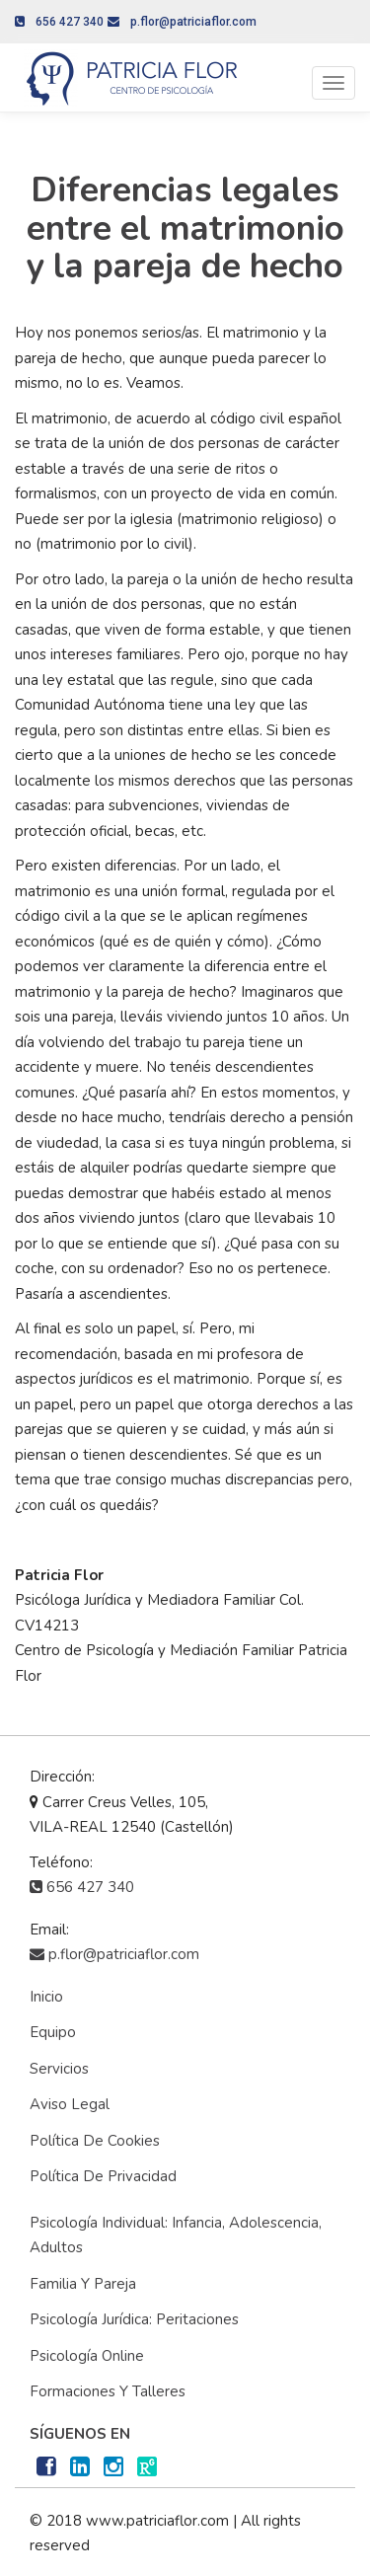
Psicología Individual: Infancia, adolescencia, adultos (176, 2235)
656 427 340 (59, 22)
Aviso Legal (70, 2104)
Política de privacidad (103, 2176)
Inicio (46, 1997)
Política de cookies (95, 2141)
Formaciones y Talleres (107, 2391)
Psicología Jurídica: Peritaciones (134, 2319)
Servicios (59, 2069)
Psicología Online (87, 2356)
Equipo (53, 2032)
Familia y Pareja (83, 2284)
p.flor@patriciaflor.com (182, 22)
